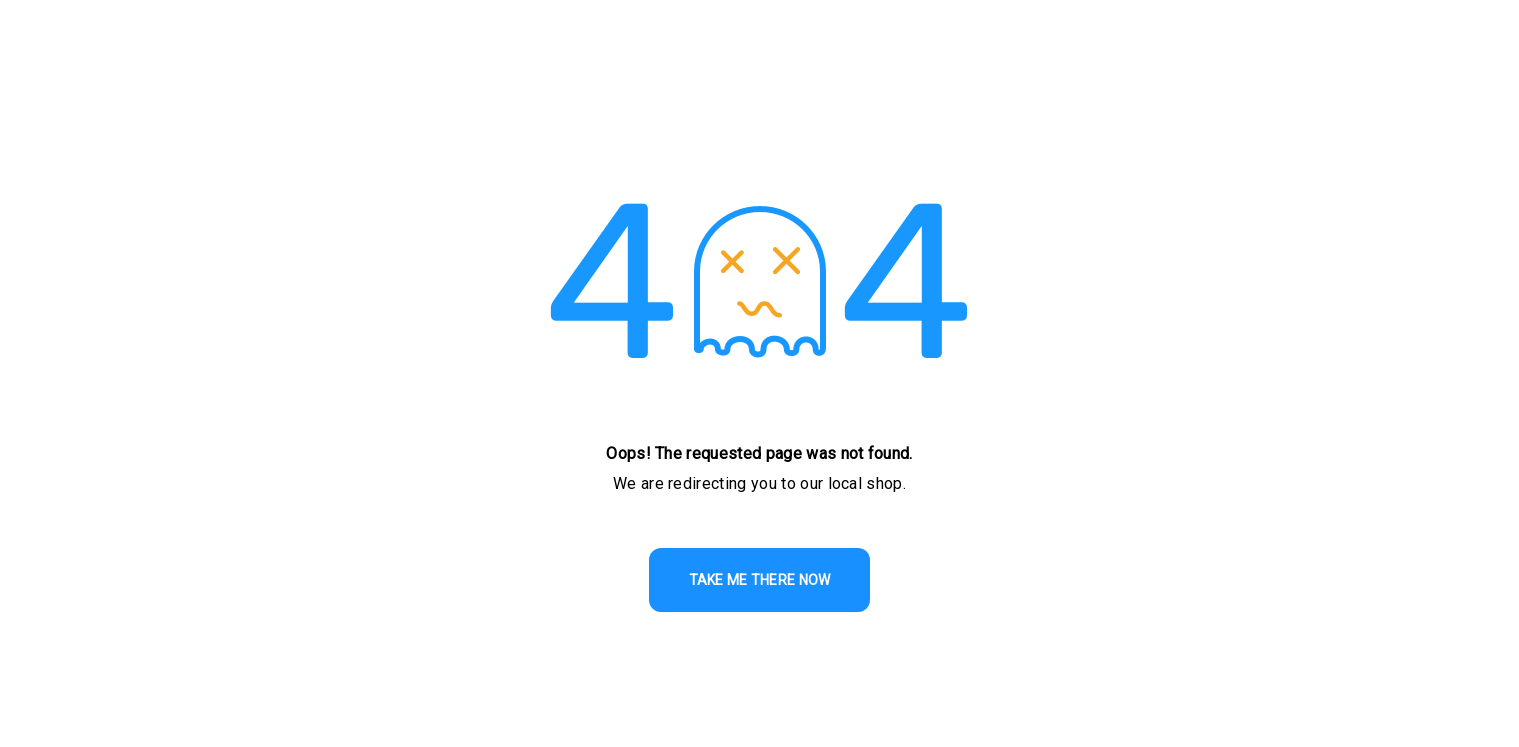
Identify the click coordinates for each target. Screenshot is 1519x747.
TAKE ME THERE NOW (760, 580)
